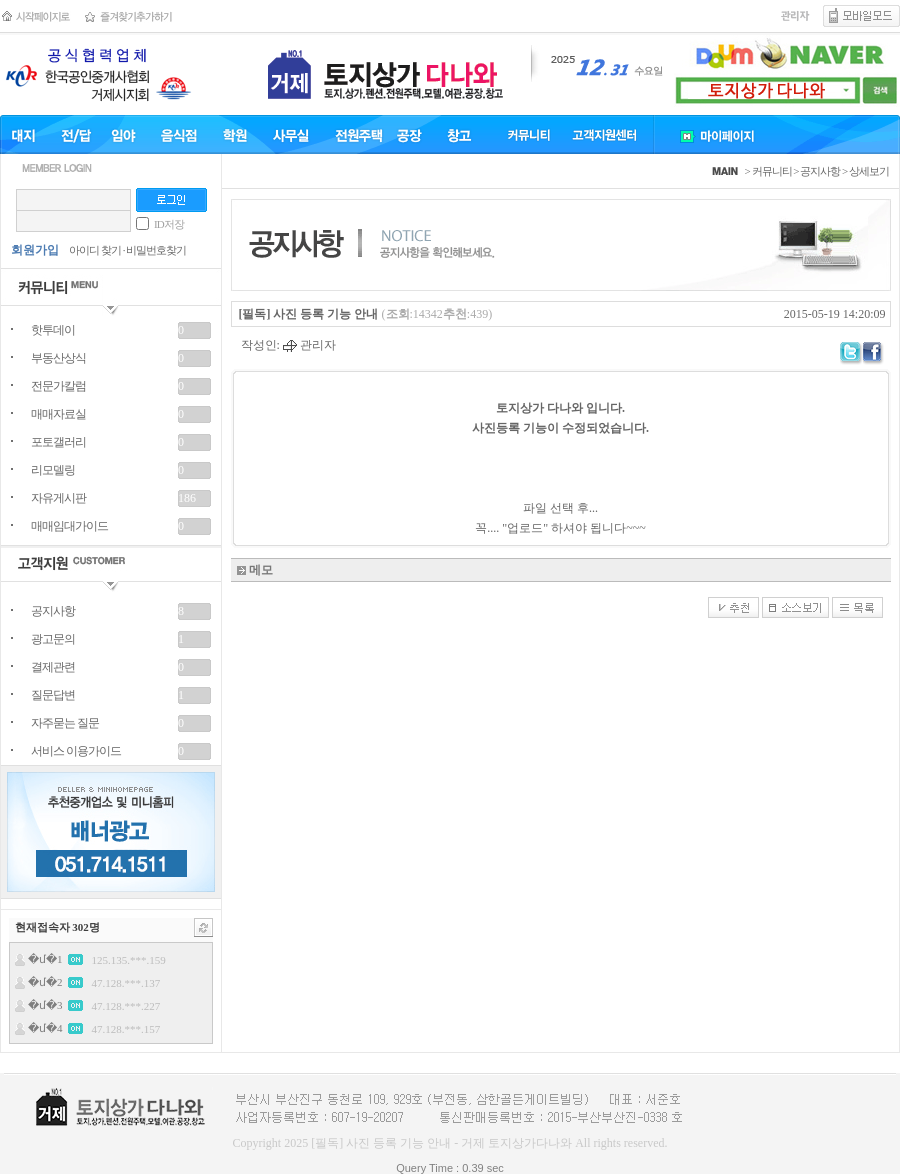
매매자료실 (58, 414)
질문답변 (53, 695)
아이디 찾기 (95, 250)
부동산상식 (58, 358)
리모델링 (53, 470)
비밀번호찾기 (156, 250)
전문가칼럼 (58, 386)
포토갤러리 (58, 442)
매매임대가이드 (69, 526)
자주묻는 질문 (65, 723)
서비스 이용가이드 (76, 751)
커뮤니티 (772, 171)
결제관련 (53, 667)
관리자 (309, 345)
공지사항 (53, 611)
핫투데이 (53, 330)
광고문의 (53, 639)
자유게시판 (58, 498)
